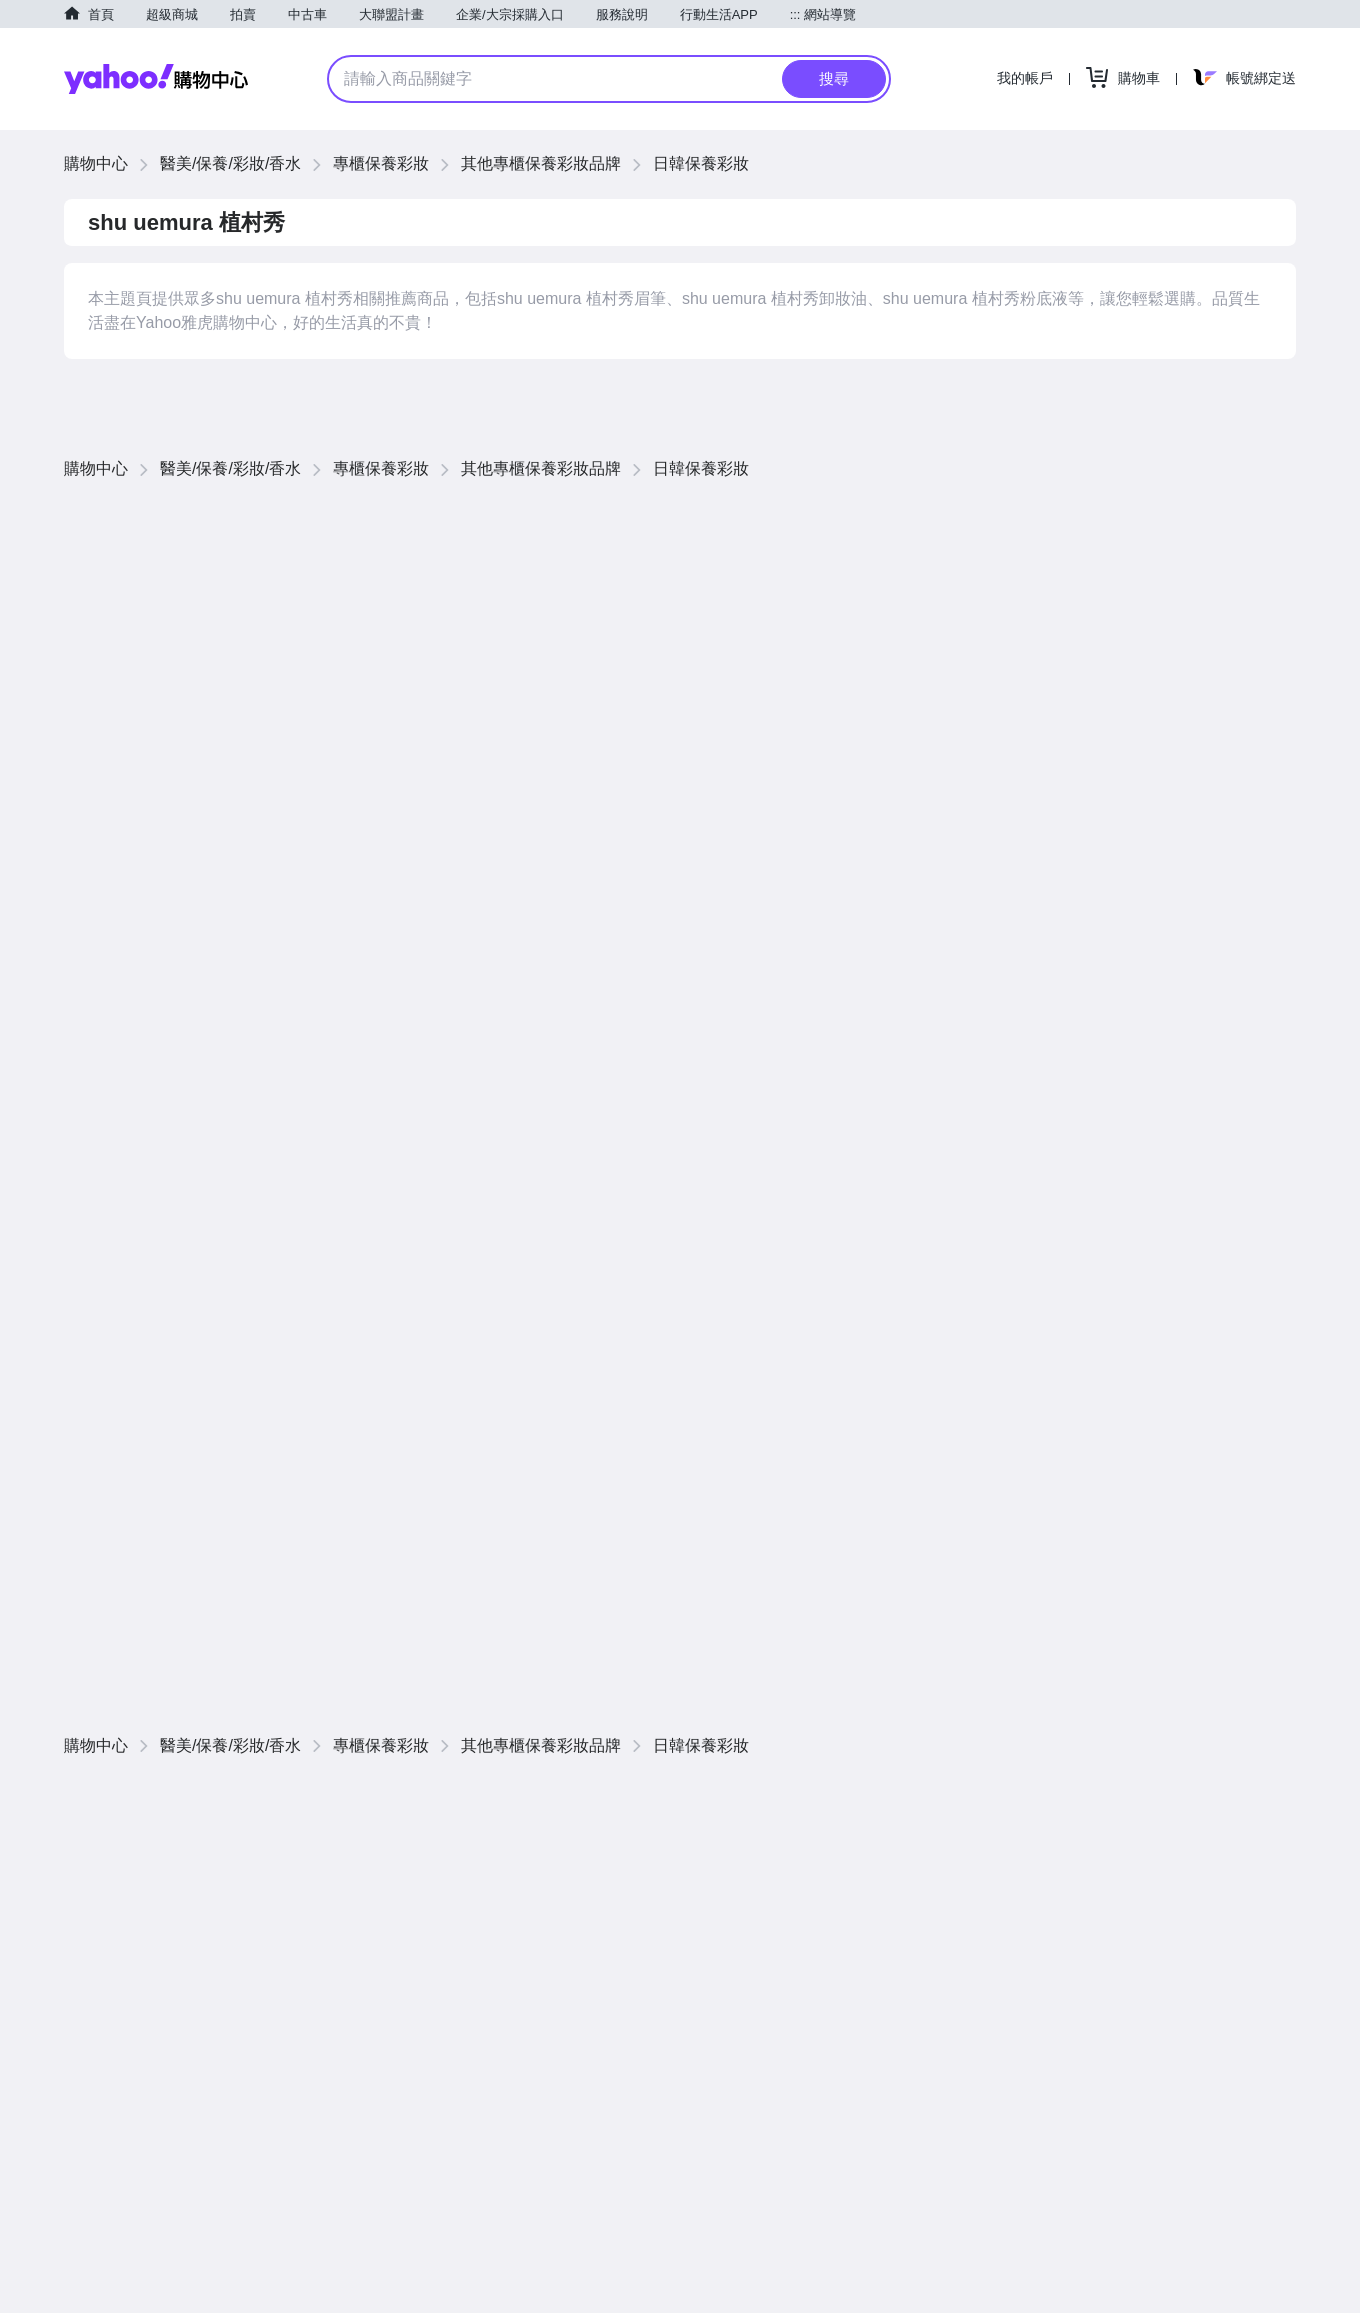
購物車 (1139, 78)
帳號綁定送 (1261, 78)
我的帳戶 (1025, 78)
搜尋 (834, 78)
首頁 (101, 14)
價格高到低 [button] (1116, 519)
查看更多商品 (1224, 874)
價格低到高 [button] (1026, 519)
